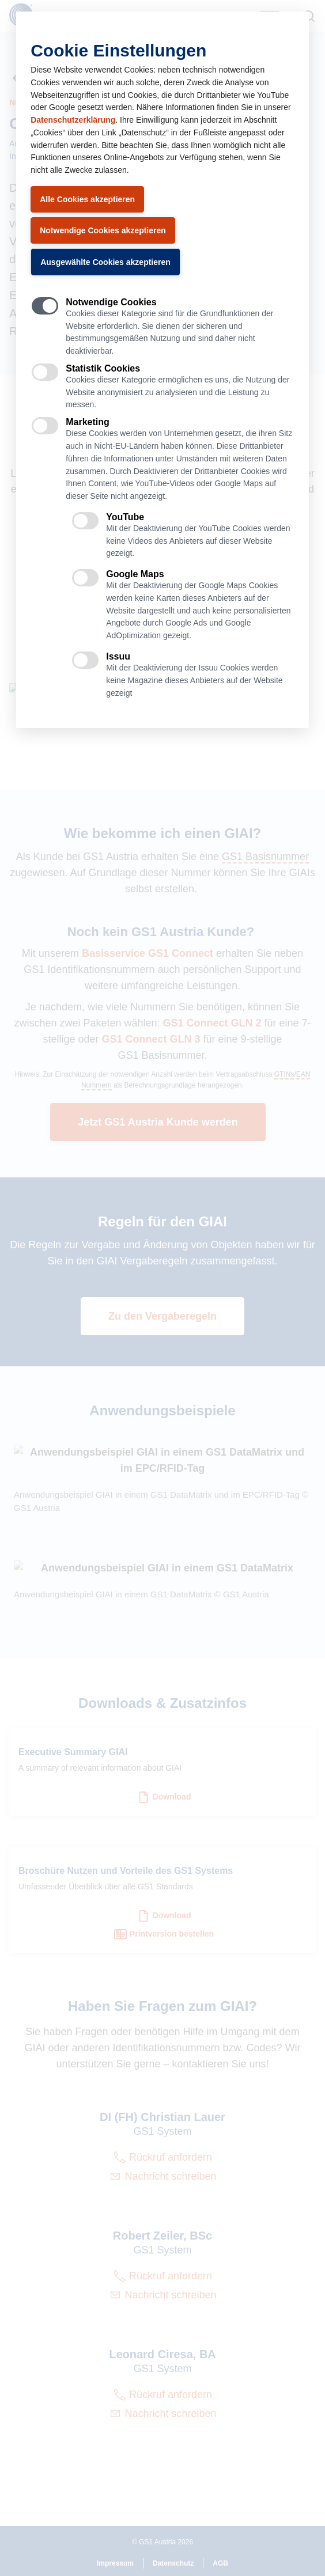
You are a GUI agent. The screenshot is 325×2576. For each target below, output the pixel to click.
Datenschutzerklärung (73, 119)
